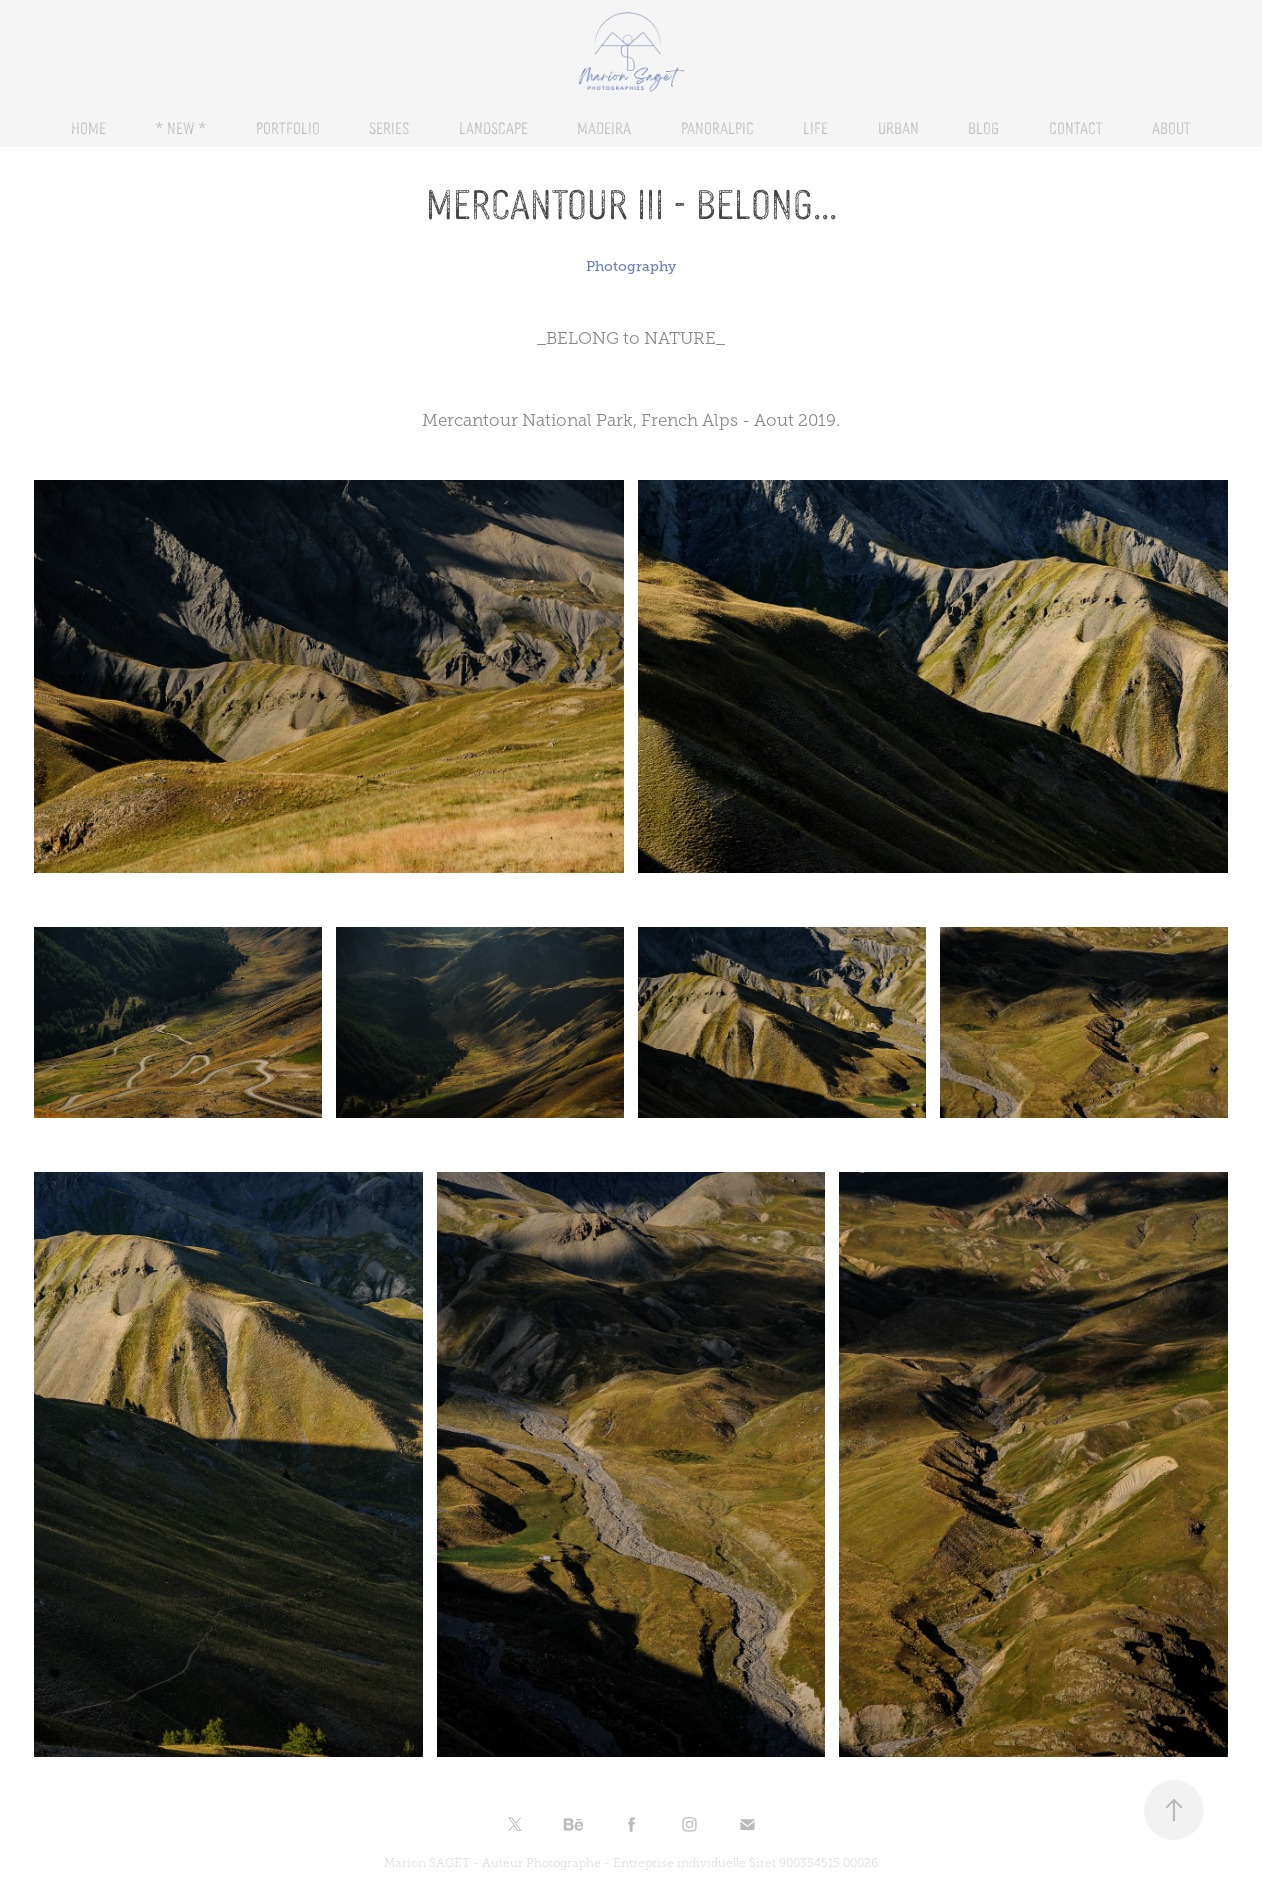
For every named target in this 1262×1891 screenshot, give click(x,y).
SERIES (389, 127)
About (1171, 127)
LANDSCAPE (493, 127)
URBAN (898, 127)
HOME (88, 127)
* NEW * (180, 127)
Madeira (604, 127)
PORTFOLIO (288, 127)
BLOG (983, 127)
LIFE (815, 127)
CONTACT (1076, 127)
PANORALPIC (717, 127)
